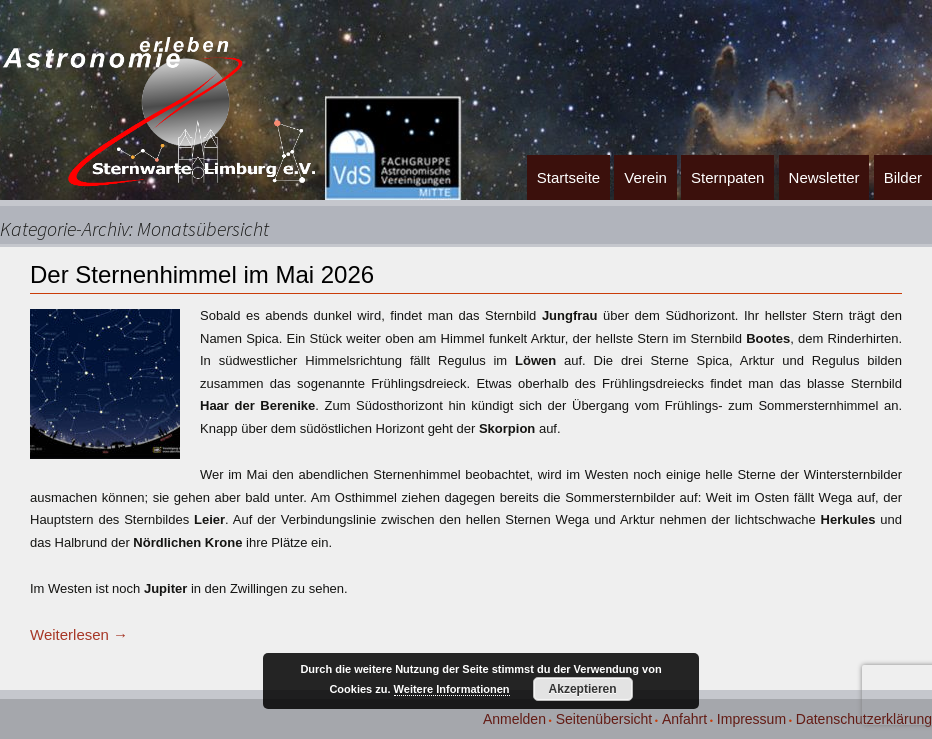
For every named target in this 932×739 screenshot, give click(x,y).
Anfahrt (684, 719)
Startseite (568, 177)
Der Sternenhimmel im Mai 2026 (202, 274)
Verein (645, 177)
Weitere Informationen (452, 689)
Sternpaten (727, 177)
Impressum (751, 719)
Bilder (903, 177)
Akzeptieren (583, 689)
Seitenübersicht (604, 719)
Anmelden (514, 719)
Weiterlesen (79, 634)
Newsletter (824, 177)
